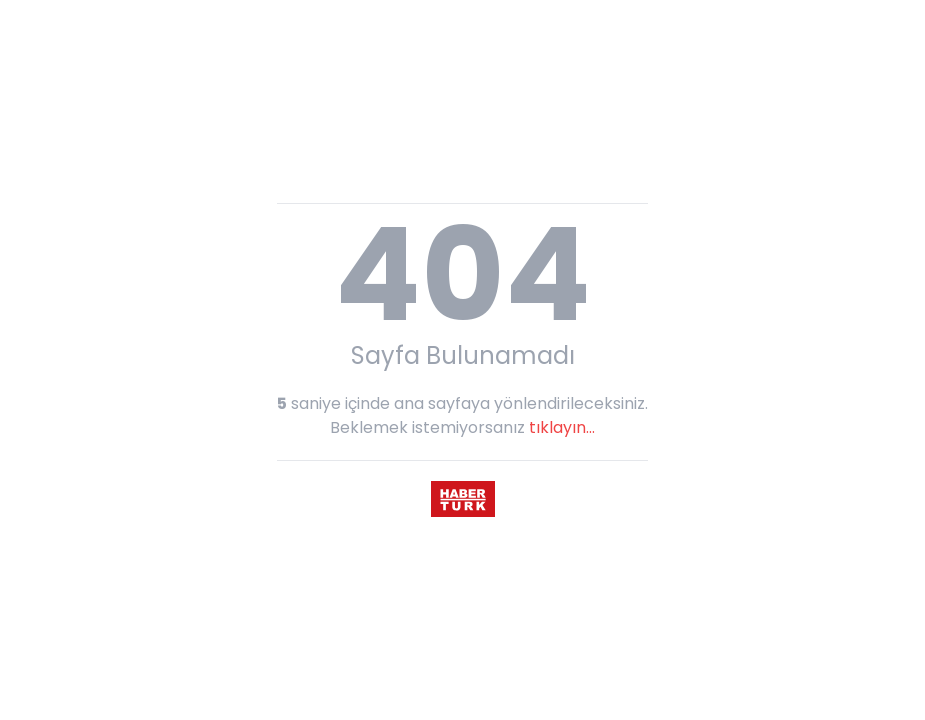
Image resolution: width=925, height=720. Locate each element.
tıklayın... (562, 427)
